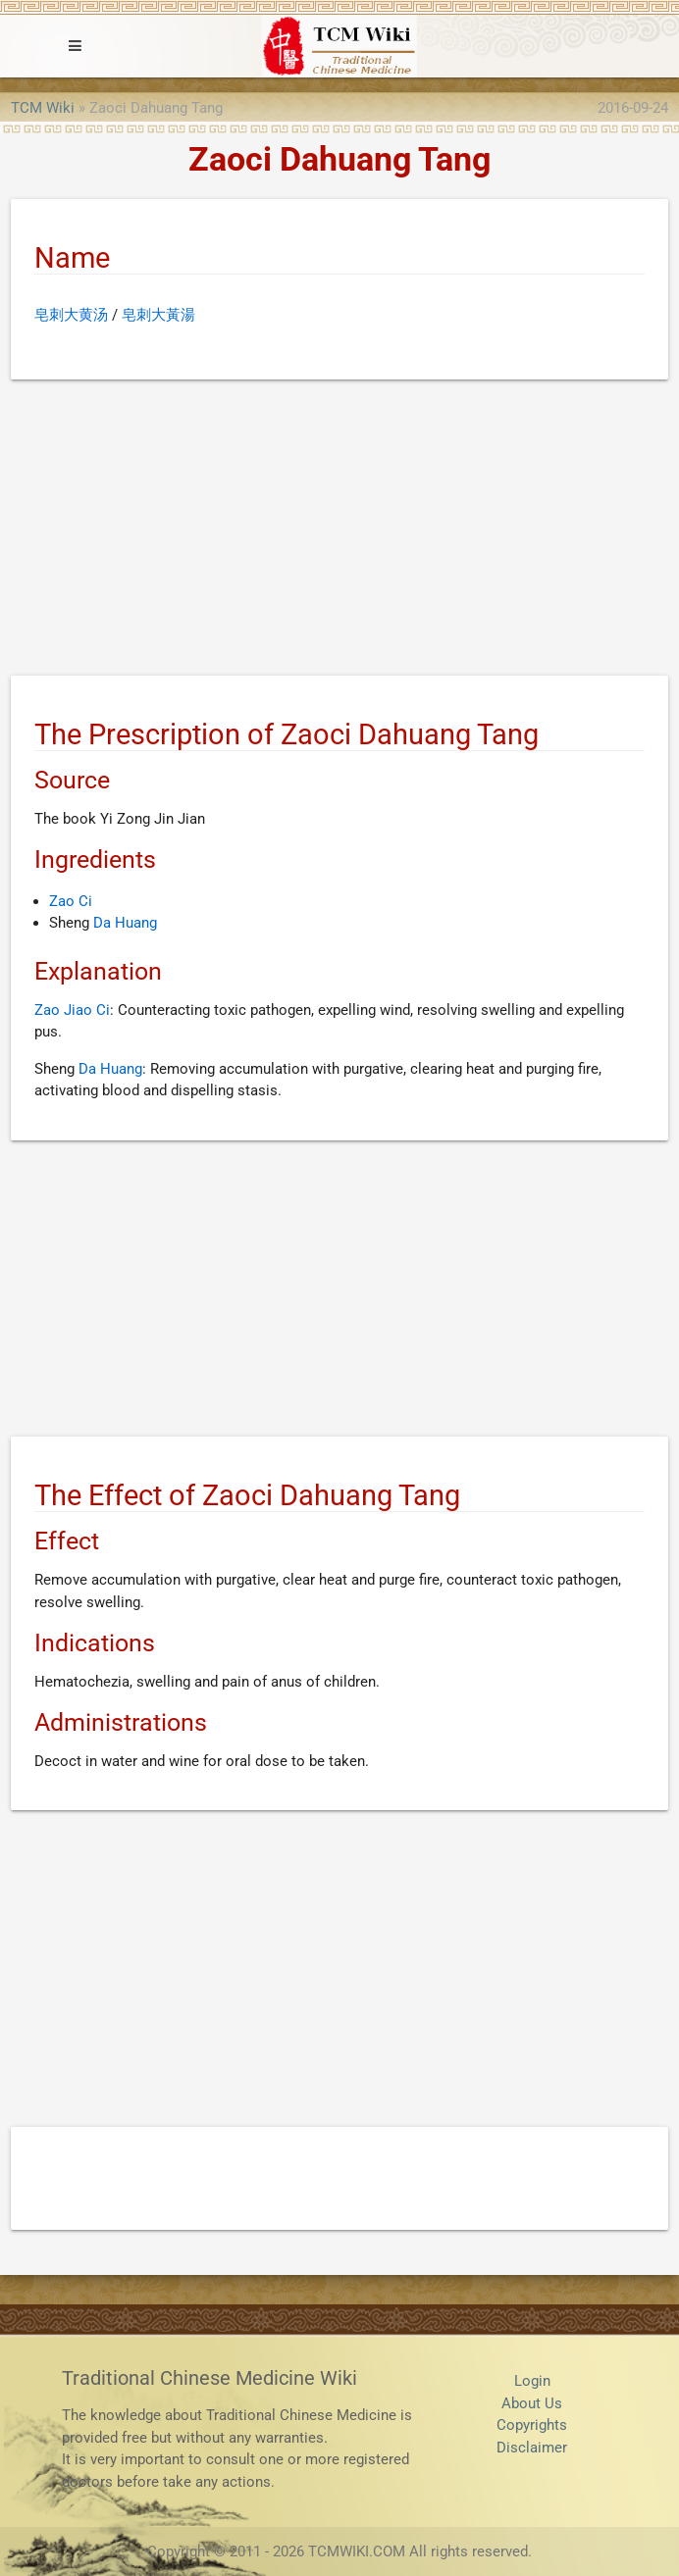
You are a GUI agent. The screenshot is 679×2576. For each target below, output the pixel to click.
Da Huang (125, 923)
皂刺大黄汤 (71, 315)
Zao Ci (70, 901)
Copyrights (531, 2425)
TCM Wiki (43, 108)
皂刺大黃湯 (158, 315)
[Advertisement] (339, 531)
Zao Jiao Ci (72, 1010)
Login (532, 2381)
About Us (531, 2403)
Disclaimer (531, 2447)
